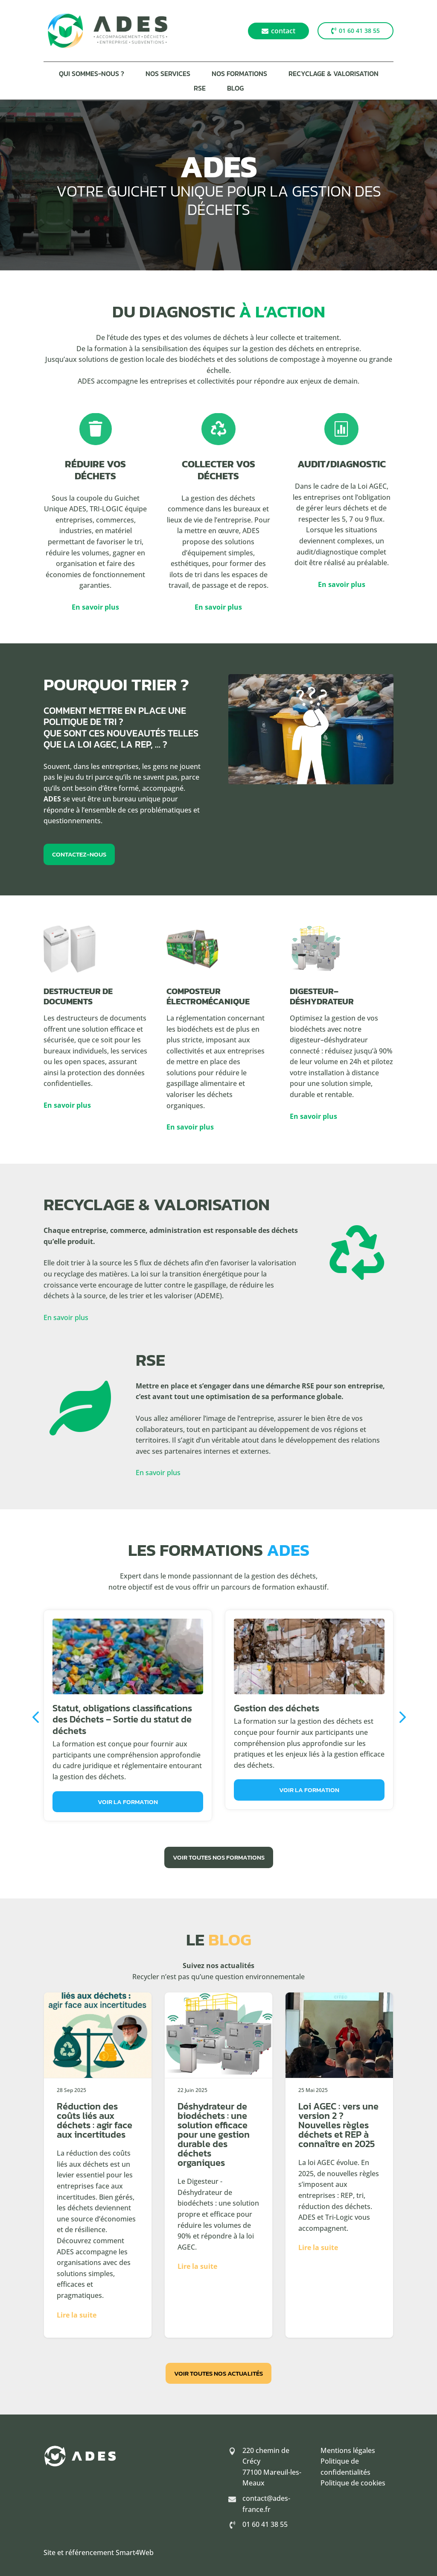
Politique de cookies (352, 2483)
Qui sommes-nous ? (91, 74)
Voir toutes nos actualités (218, 2373)
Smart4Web (135, 2552)
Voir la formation (128, 1802)
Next (400, 1717)
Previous (37, 1717)
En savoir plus (95, 607)
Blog (235, 89)
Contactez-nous (79, 854)
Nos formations (239, 74)
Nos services (168, 74)
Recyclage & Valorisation (333, 74)
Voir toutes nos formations (219, 1857)
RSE (200, 89)
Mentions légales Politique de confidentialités (347, 2461)
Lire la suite (76, 2315)
